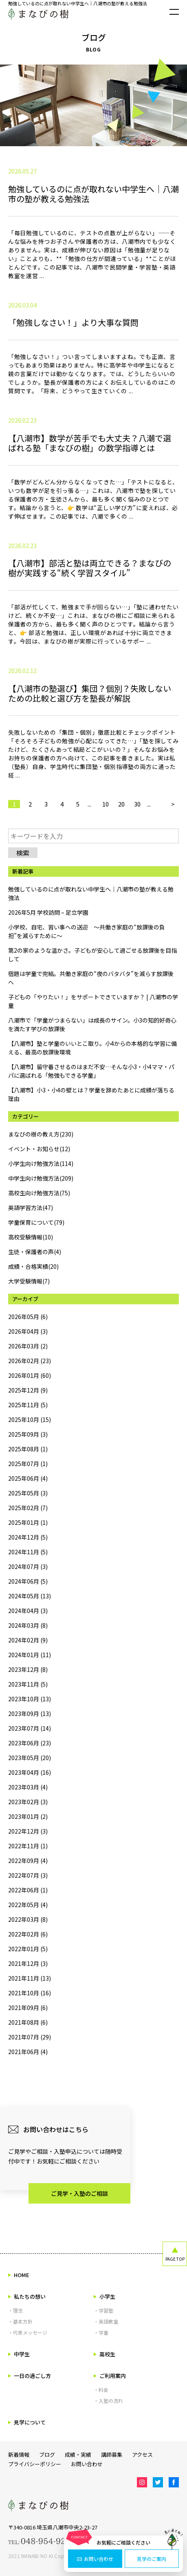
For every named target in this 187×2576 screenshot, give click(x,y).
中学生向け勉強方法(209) (40, 1178)
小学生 (104, 2296)
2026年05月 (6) (28, 1317)
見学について (27, 2422)
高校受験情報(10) (30, 1237)
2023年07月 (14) (29, 1728)
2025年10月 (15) (29, 1419)
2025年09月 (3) (28, 1434)
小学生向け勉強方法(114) (40, 1163)
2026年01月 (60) (29, 1375)
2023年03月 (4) (28, 1787)
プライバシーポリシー (34, 2464)
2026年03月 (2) (28, 1346)
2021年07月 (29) (29, 2037)
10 (105, 804)
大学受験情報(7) (29, 1281)
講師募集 (111, 2454)
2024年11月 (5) (28, 1552)
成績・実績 (78, 2454)
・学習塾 (103, 2310)
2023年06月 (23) (29, 1743)
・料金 (101, 2389)
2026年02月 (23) (29, 1361)
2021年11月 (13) (29, 1978)
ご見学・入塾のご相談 (79, 2193)
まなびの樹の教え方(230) (40, 1134)
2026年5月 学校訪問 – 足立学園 (48, 912)
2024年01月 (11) (29, 1655)
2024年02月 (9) (28, 1640)
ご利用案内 (110, 2375)
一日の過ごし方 (29, 2375)
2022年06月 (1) (28, 1890)
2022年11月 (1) (28, 1846)
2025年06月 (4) (28, 1478)
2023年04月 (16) (29, 1772)
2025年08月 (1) (28, 1449)
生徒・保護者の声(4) (34, 1252)
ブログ (47, 2454)
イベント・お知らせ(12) (39, 1149)
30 (137, 804)
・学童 (101, 2332)
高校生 (104, 2354)
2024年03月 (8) (28, 1625)
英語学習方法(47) (30, 1207)
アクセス (142, 2454)
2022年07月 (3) (28, 1875)
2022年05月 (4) (28, 1905)
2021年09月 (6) (28, 2007)
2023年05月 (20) (29, 1758)
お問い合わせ (95, 2558)
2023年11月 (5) (28, 1684)
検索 (22, 853)
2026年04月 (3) (28, 1331)
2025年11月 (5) (28, 1405)
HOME (18, 2274)
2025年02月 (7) (28, 1508)
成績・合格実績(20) (33, 1266)
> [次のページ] (173, 804)
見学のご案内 (151, 2558)
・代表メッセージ (27, 2332)
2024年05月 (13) (29, 1596)
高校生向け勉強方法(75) (39, 1193)
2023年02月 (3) (28, 1802)
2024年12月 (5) (28, 1537)
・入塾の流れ (108, 2400)
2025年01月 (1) (28, 1522)
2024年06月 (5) (28, 1581)
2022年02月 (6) (28, 1934)
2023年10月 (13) (29, 1699)
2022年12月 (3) (28, 1831)
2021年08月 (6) (28, 2022)
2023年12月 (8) (28, 1669)
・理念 (15, 2310)
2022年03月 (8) (28, 1919)
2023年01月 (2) (28, 1816)
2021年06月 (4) (28, 2052)
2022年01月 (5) (28, 1949)
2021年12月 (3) (28, 1963)
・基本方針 (20, 2321)
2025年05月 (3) (28, 1493)
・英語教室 (106, 2321)
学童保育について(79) (36, 1222)
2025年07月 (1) (28, 1464)
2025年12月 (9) (28, 1390)
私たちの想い (27, 2296)
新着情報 (18, 2454)
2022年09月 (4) (28, 1860)
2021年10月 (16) (29, 1993)
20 (121, 804)
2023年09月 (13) (29, 1713)
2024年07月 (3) (28, 1566)
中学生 (19, 2354)
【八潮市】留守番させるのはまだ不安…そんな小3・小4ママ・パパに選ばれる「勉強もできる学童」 (91, 1071)
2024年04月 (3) (28, 1611)
